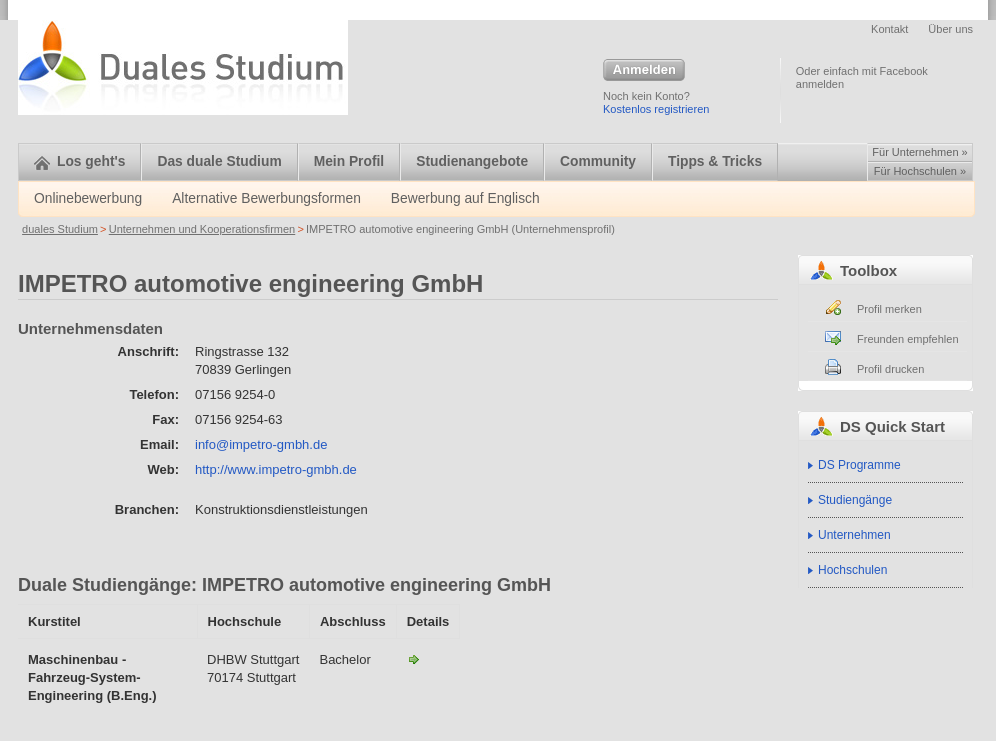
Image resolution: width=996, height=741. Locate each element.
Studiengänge (855, 500)
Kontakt (889, 29)
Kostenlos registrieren (656, 109)
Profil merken (889, 309)
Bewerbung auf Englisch (465, 198)
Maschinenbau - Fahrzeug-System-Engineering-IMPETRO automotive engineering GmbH (414, 659)
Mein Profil (349, 161)
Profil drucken (890, 369)
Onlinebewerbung (88, 198)
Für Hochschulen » (920, 171)
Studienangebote (472, 161)
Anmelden (644, 71)
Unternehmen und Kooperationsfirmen (202, 229)
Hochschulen (852, 570)
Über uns (950, 29)
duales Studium (60, 229)
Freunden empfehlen (908, 339)
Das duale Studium (219, 161)
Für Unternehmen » (919, 152)
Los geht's (79, 161)
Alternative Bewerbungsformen (266, 198)
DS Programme (859, 465)
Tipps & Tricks (715, 161)
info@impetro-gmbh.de (261, 444)
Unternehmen (854, 535)
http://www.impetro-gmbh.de (276, 469)
